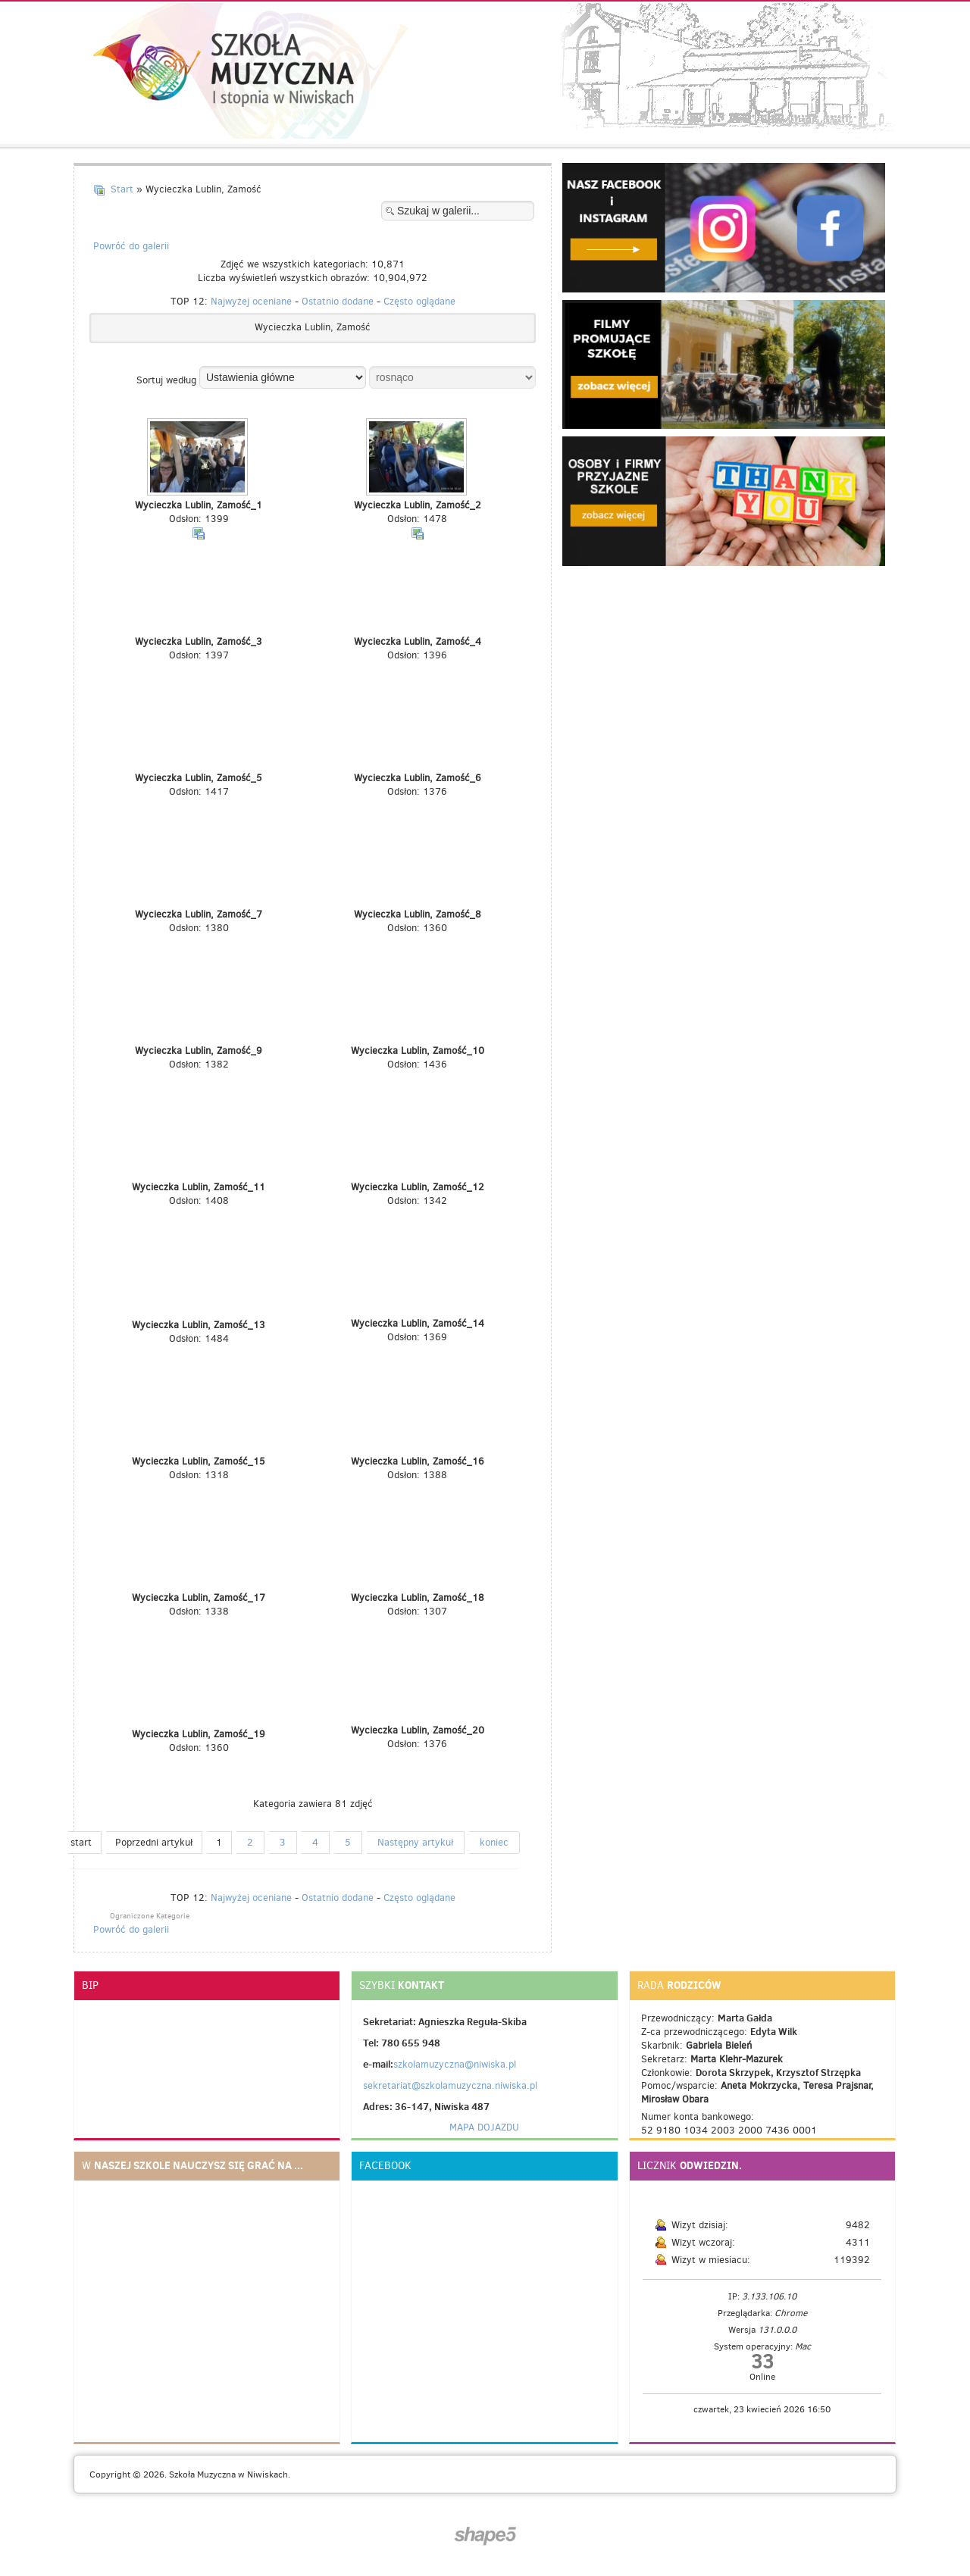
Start (122, 189)
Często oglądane (419, 301)
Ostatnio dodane (338, 301)
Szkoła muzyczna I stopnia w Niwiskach (223, 70)
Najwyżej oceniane (251, 301)
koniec (494, 1842)
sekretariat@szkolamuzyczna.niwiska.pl (450, 2085)
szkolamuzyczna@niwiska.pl (454, 2064)
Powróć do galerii (131, 245)
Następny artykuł (415, 1842)
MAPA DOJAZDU (484, 2127)
